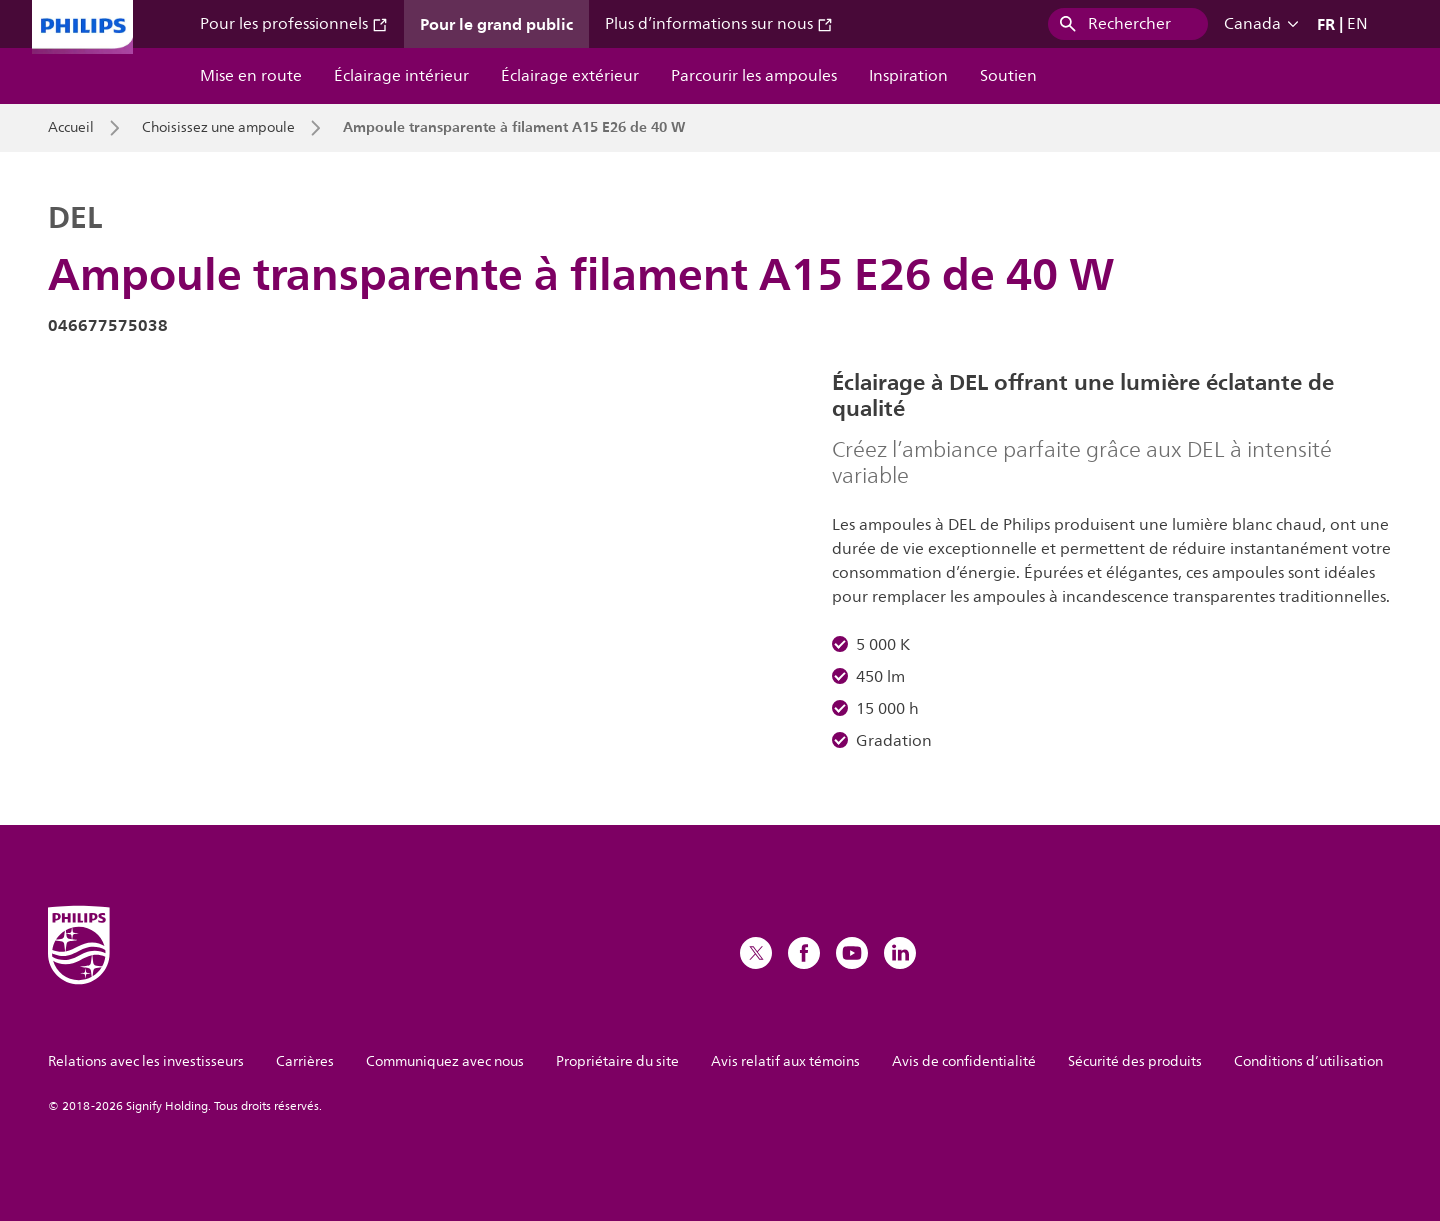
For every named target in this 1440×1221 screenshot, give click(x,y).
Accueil (71, 128)
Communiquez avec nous (445, 1061)
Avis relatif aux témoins (785, 1061)
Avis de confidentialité (964, 1061)
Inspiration (908, 76)
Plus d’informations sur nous (719, 24)
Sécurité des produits (1135, 1061)
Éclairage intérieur (401, 76)
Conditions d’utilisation (1308, 1061)
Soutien (1008, 76)
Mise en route (251, 76)
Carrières (305, 1061)
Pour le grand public (496, 24)
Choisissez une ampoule (218, 128)
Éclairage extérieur (570, 76)
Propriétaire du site (617, 1061)
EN (1357, 24)
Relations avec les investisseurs (146, 1061)
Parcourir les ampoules (754, 76)
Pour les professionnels (294, 24)
